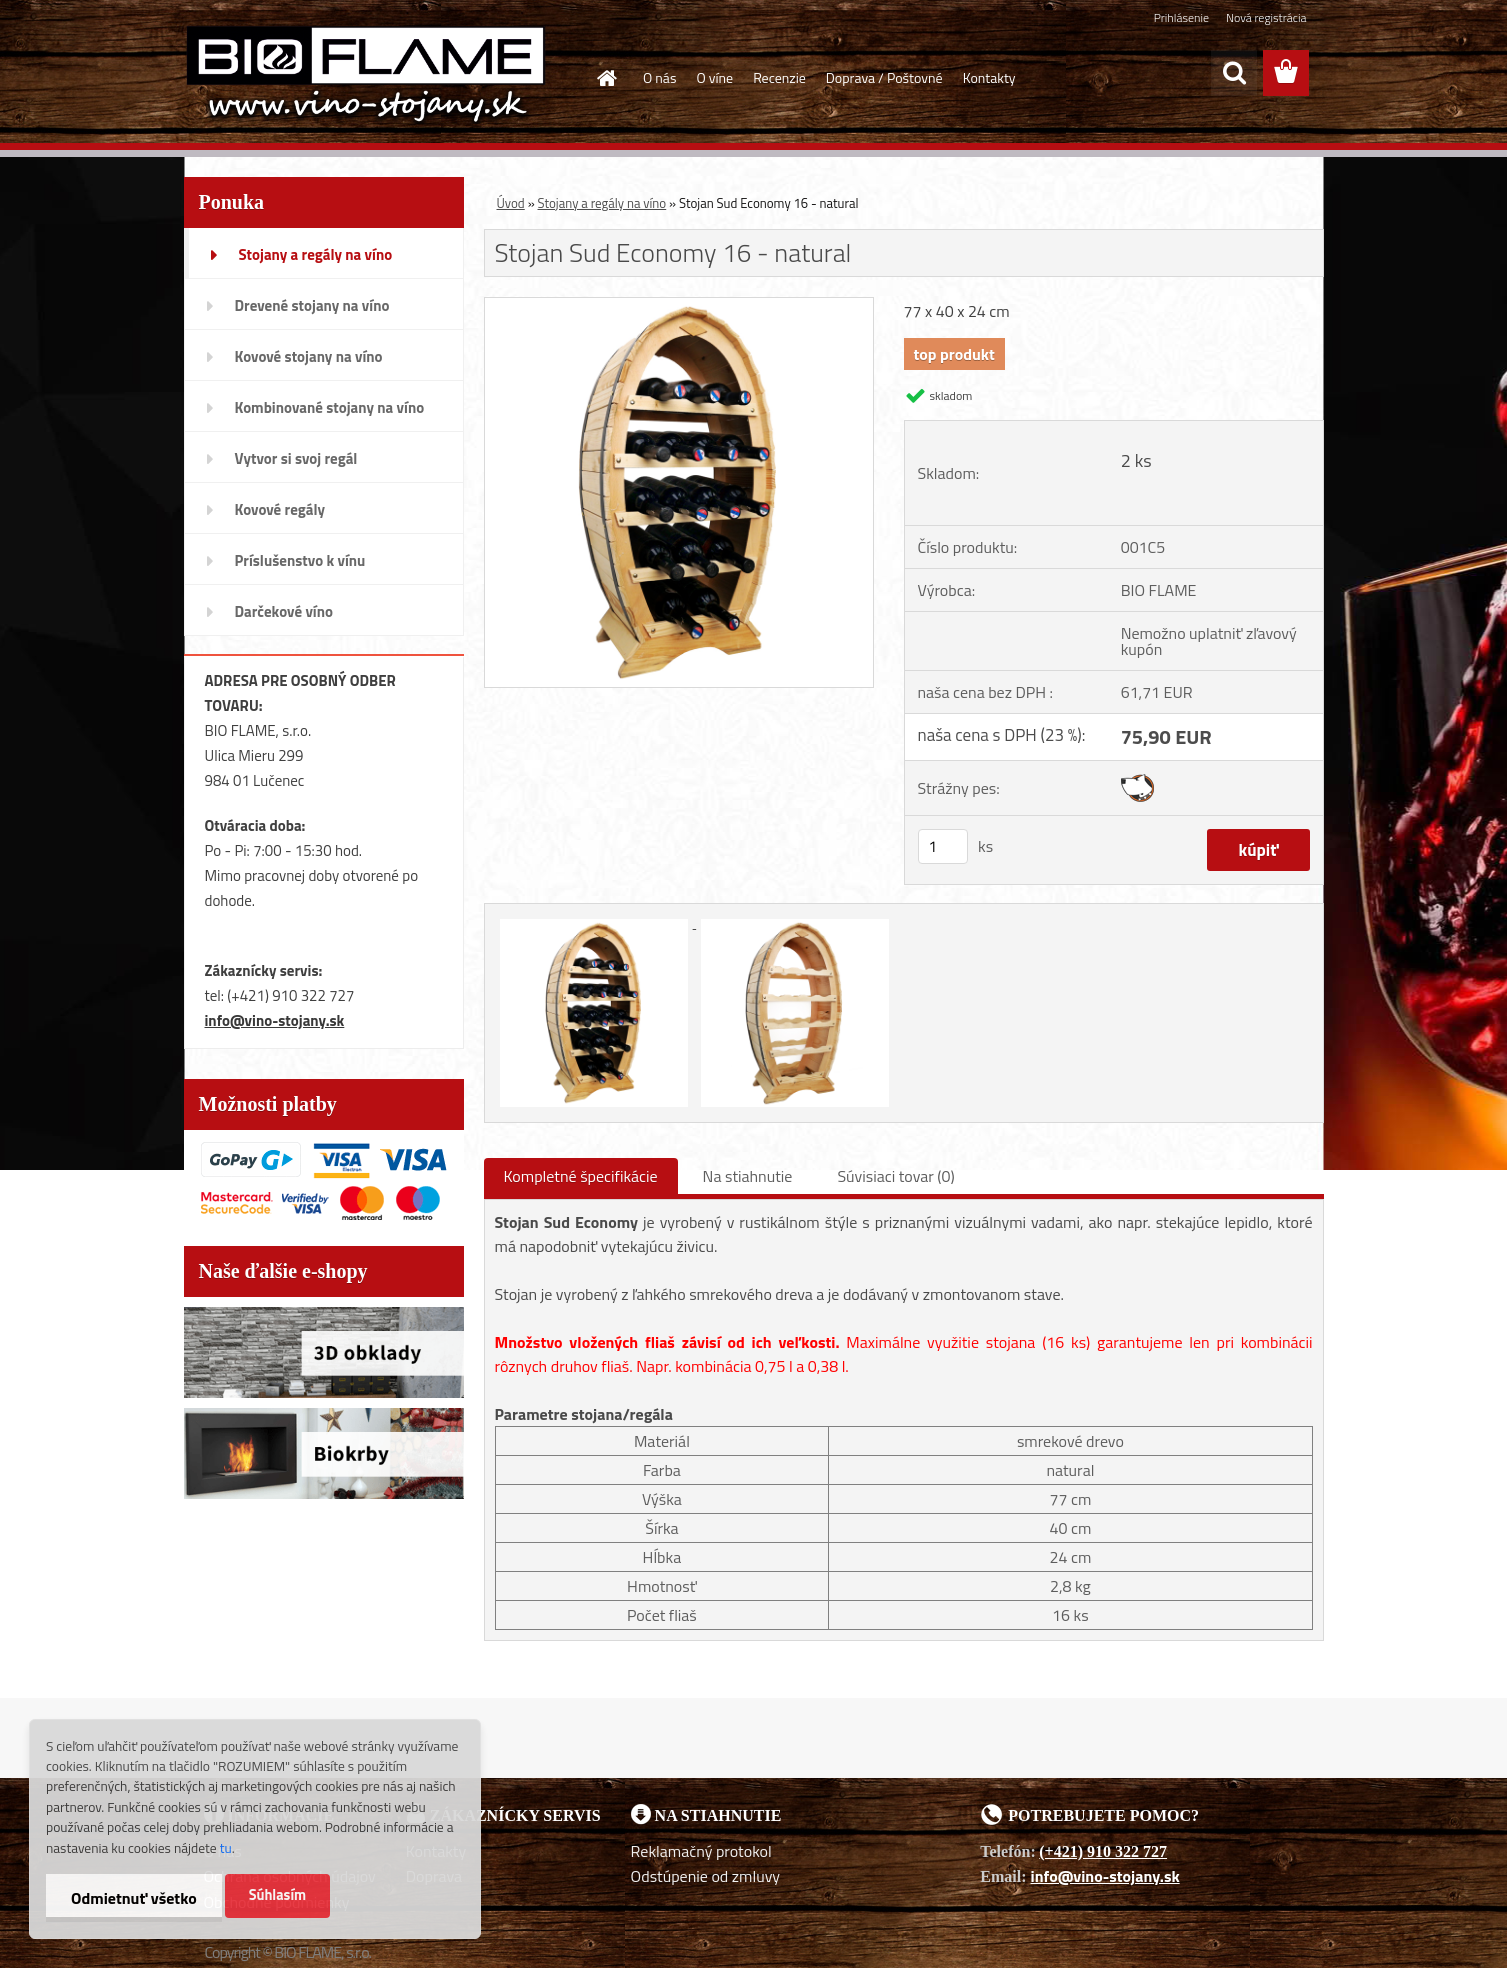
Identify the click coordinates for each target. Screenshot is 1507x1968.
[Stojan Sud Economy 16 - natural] (679, 306)
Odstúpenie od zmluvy (706, 1876)
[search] (1234, 73)
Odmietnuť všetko (134, 1898)
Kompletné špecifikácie (581, 1176)
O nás (659, 77)
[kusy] (943, 846)
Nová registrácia (1266, 17)
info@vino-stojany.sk (275, 1020)
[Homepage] (605, 78)
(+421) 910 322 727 (1103, 1851)
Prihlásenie (1181, 17)
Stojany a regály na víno (602, 203)
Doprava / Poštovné (884, 77)
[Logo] (366, 74)
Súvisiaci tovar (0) (895, 1176)
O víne (714, 77)
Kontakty (989, 77)
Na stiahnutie (748, 1176)
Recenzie (779, 77)
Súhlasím (278, 1895)
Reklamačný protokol (701, 1851)
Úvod (511, 203)
